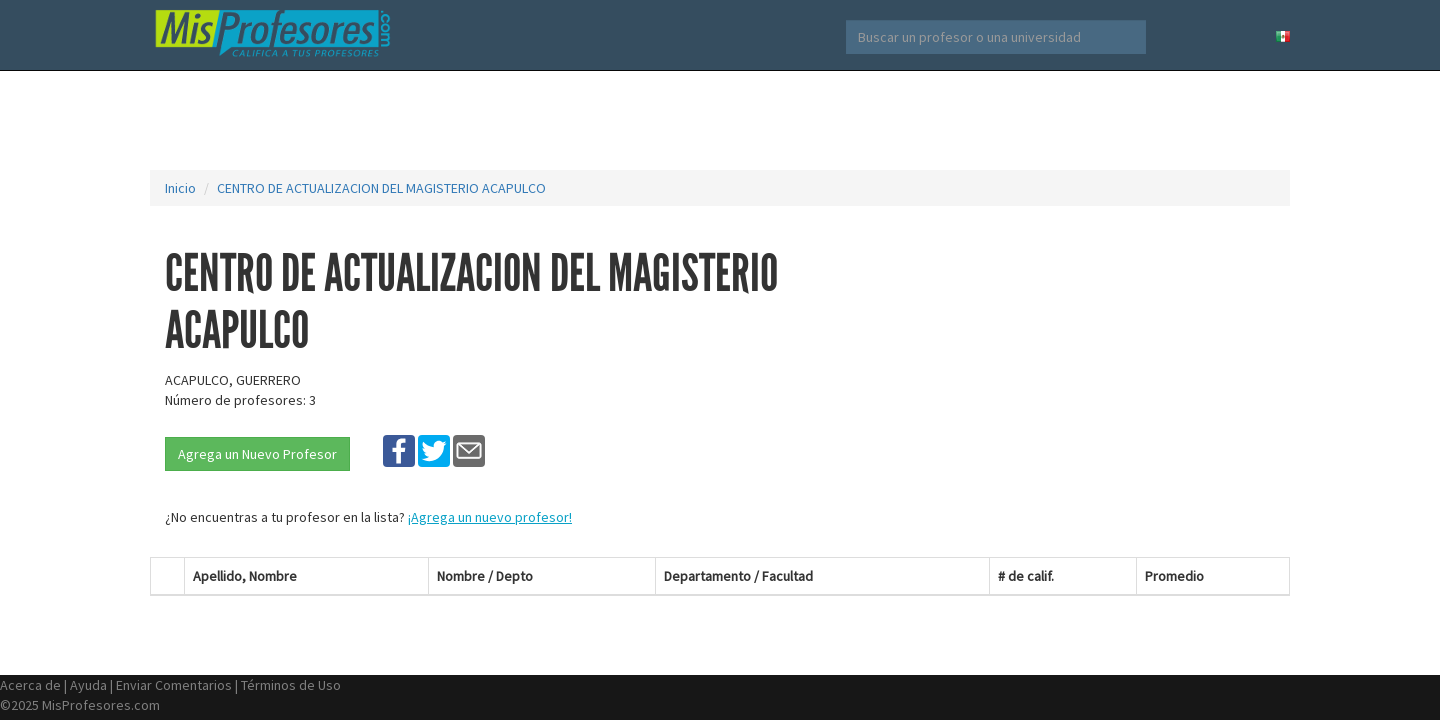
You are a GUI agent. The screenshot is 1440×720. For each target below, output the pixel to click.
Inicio (180, 188)
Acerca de (30, 685)
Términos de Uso (291, 685)
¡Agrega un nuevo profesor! (490, 517)
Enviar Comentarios (174, 685)
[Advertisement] (720, 120)
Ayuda (88, 685)
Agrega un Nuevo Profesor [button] (257, 454)
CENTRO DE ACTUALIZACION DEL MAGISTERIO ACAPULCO (381, 188)
